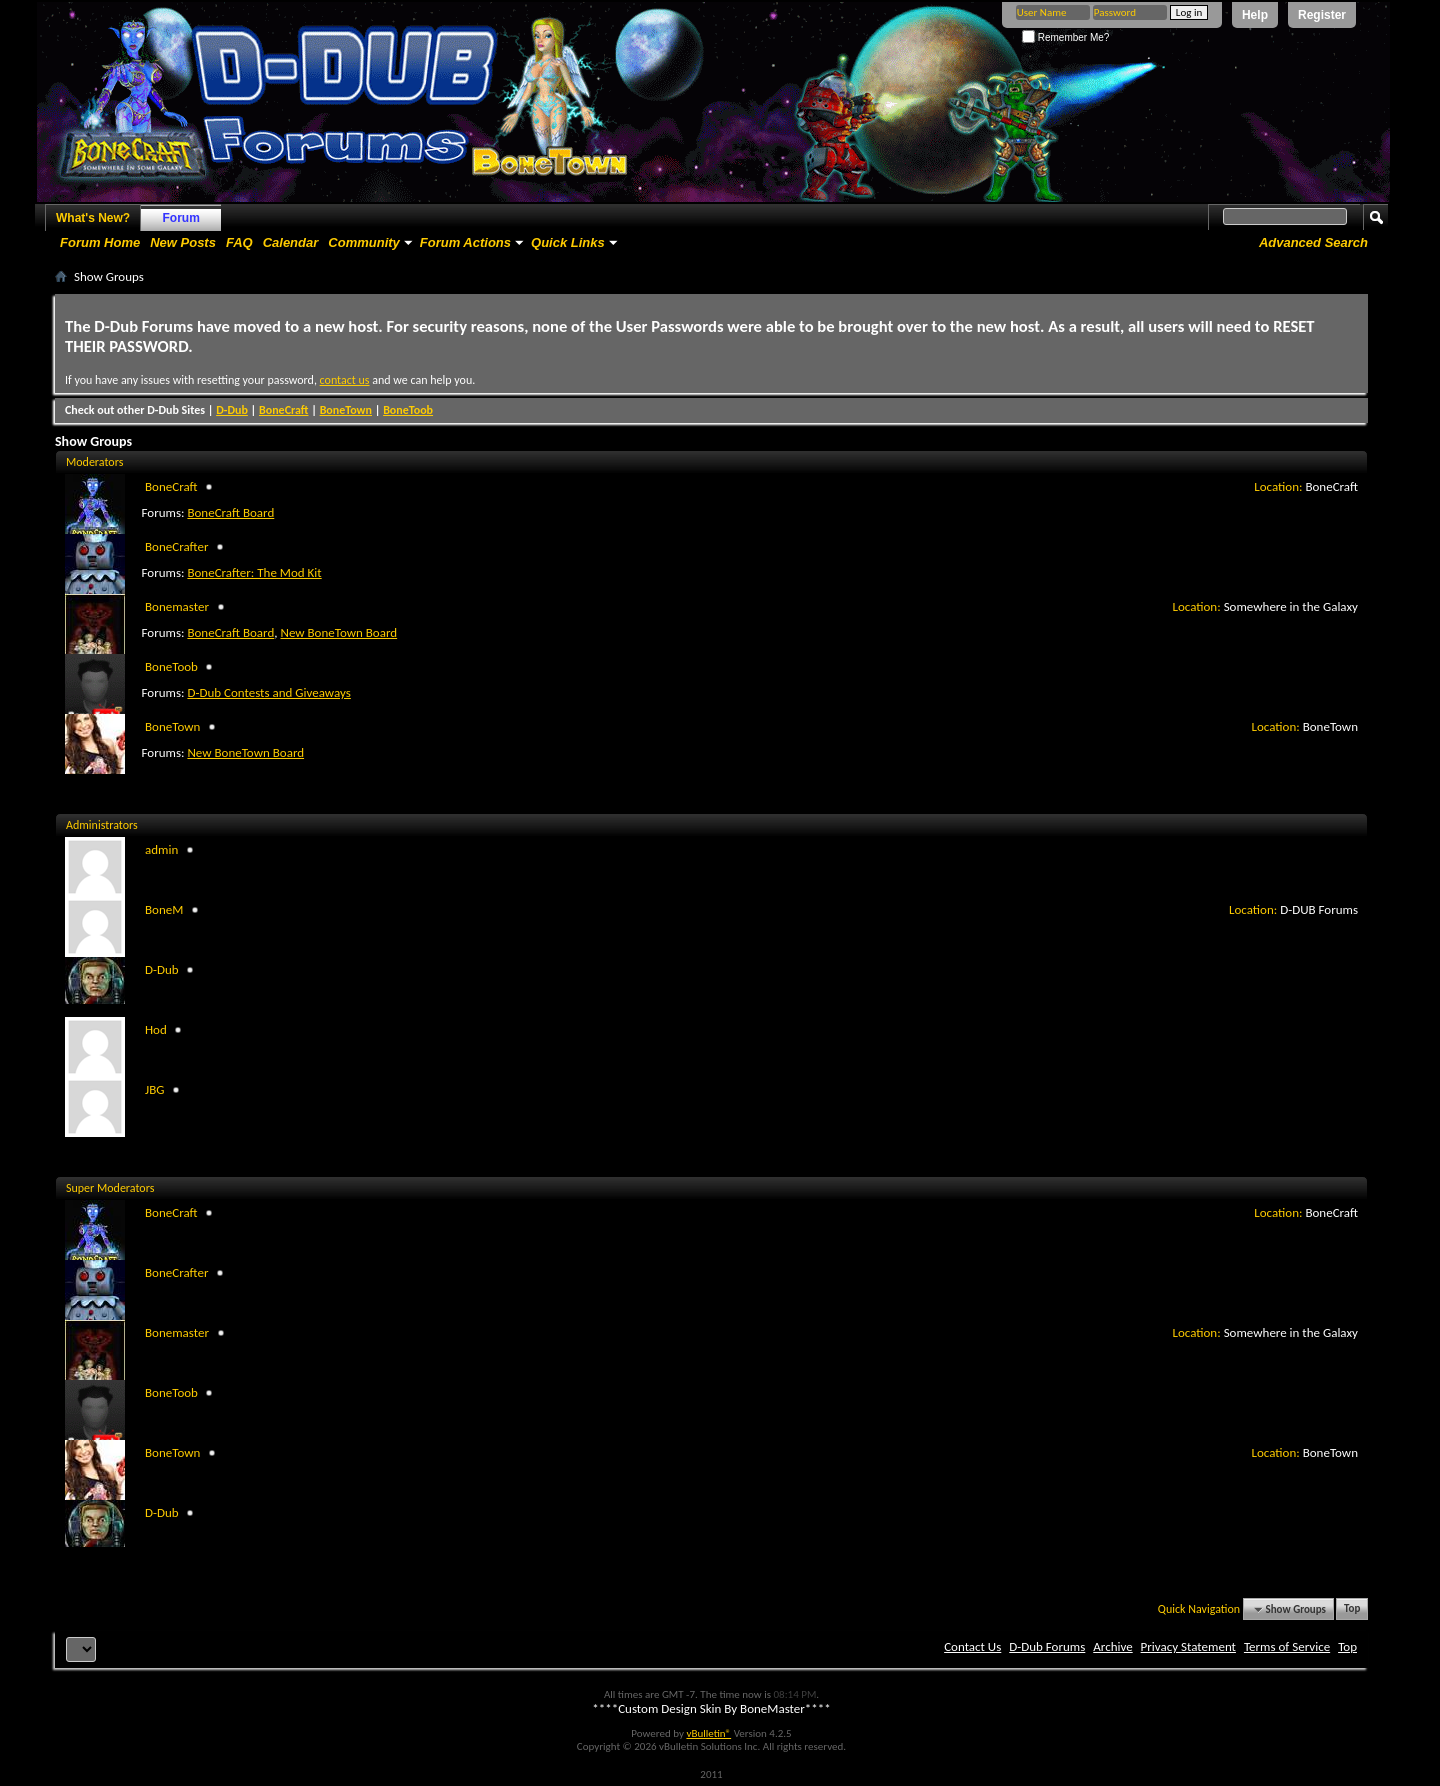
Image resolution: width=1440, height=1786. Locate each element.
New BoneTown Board (338, 632)
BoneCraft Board (230, 512)
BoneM (164, 909)
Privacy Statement (1188, 1646)
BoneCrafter (176, 546)
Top (1352, 1609)
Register (1322, 15)
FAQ (239, 242)
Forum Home (100, 242)
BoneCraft (284, 410)
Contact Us (972, 1646)
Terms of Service (1287, 1646)
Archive (1112, 1646)
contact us (345, 380)
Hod (156, 1029)
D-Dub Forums (1047, 1646)
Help (1255, 15)
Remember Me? (1065, 37)
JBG (154, 1089)
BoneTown (346, 410)
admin (161, 849)
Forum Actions (465, 242)
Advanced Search (1313, 242)
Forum (181, 218)
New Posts (183, 242)
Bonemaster (177, 606)
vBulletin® (708, 1733)
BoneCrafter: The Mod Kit (254, 572)
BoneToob (408, 410)
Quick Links (568, 242)
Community (364, 242)
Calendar (291, 242)
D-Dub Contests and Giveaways (268, 692)
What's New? (93, 218)
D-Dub (232, 410)
